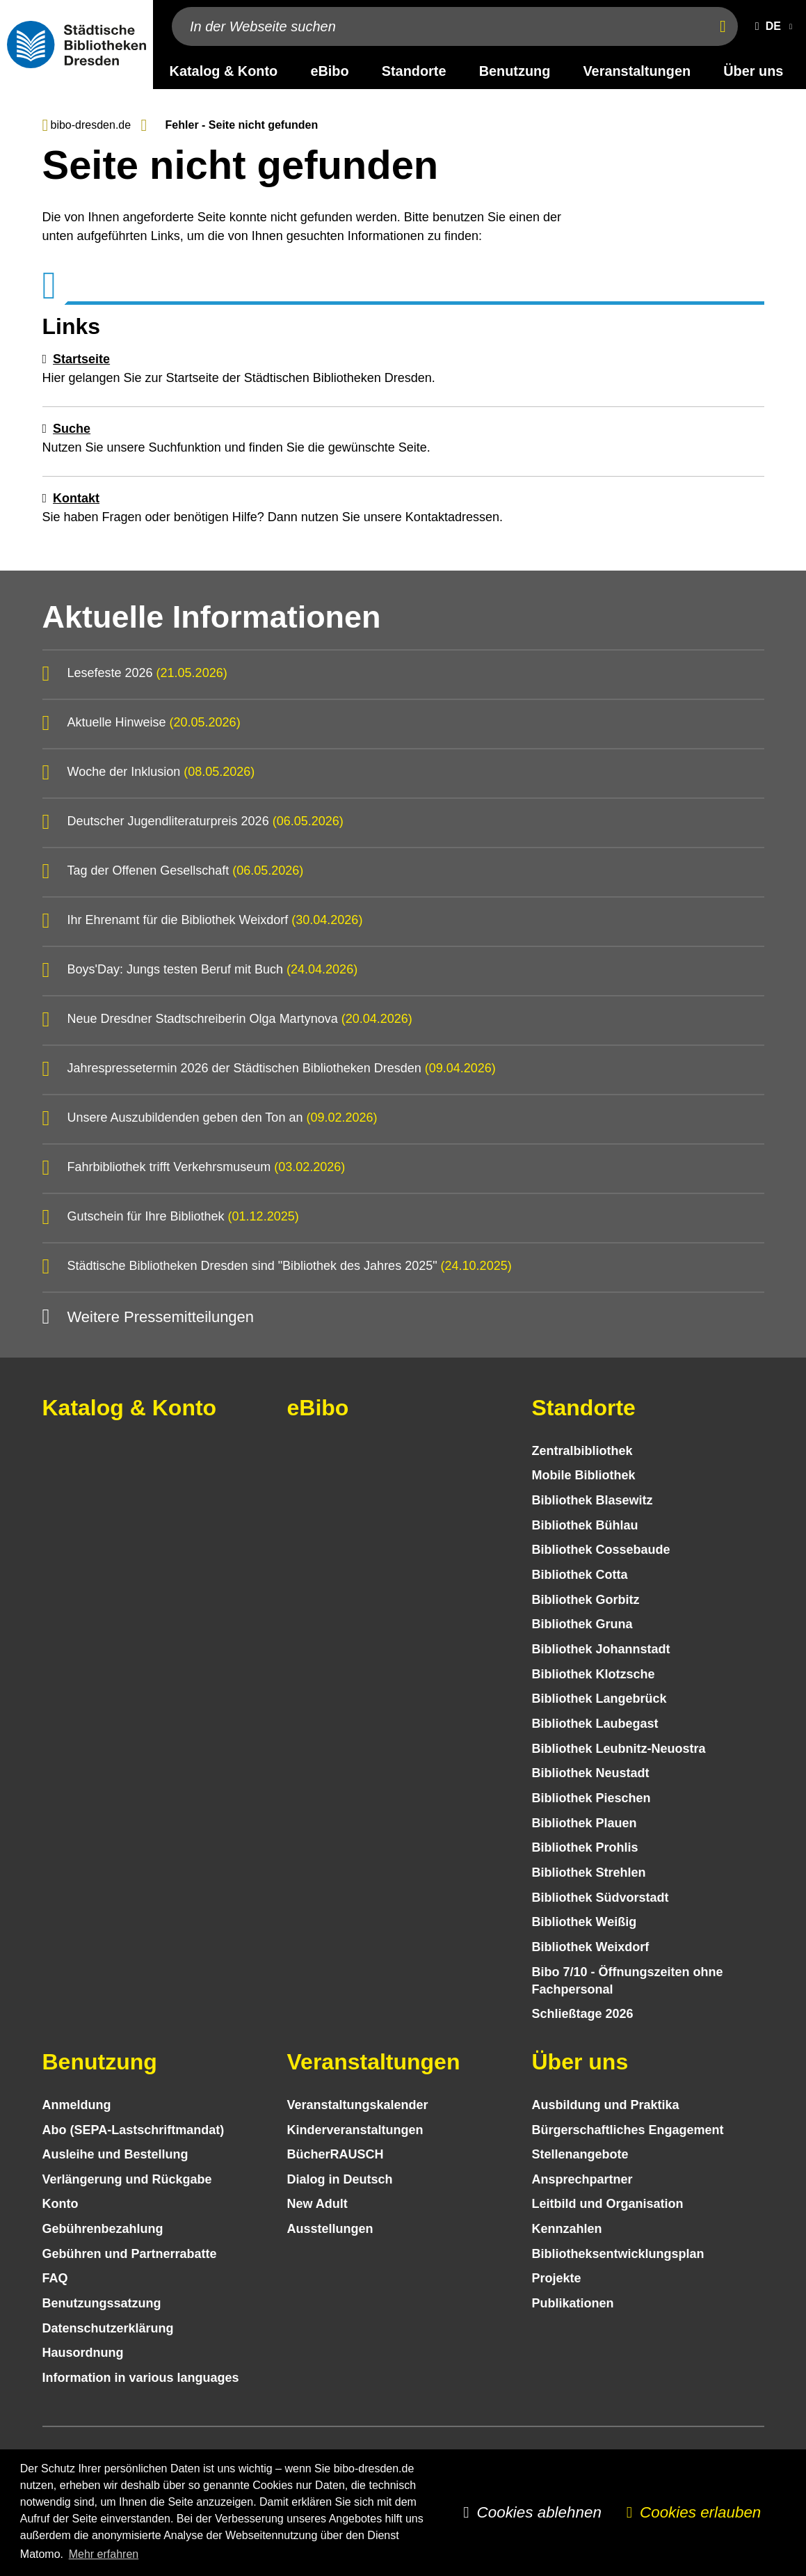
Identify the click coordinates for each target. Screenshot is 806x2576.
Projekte (556, 2278)
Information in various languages (140, 2378)
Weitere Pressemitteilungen (160, 1317)
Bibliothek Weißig (584, 1922)
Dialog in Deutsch (340, 2179)
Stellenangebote (580, 2154)
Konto (60, 2204)
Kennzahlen (567, 2229)
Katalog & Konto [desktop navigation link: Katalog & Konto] (224, 71)
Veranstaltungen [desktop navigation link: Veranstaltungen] (637, 71)
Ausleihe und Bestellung (115, 2154)
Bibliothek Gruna (582, 1624)
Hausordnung (83, 2353)
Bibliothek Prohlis (585, 1847)
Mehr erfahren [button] (104, 2554)
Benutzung (99, 2061)
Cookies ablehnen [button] (539, 2512)
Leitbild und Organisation (608, 2204)
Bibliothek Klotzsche (593, 1674)
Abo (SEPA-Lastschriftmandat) (133, 2130)
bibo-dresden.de (91, 125)
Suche (71, 429)
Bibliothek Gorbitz (586, 1600)
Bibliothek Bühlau (585, 1525)
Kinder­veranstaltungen (355, 2130)
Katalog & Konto (129, 1407)
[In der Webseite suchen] (438, 26)
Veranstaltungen (373, 2061)
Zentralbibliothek (582, 1451)
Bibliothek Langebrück (599, 1699)
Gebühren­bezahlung (102, 2229)
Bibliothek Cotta (580, 1575)
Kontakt (76, 498)
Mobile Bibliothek (584, 1475)
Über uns (580, 2061)
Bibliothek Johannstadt (601, 1649)
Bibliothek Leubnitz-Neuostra (619, 1749)
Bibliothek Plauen (584, 1823)
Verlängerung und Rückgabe (127, 2179)
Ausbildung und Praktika (605, 2105)
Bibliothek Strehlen (589, 1872)
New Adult (317, 2204)
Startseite (81, 359)
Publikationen (573, 2303)
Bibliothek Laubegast (595, 1724)
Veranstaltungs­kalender (357, 2105)
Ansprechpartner (582, 2179)
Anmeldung (76, 2105)
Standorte (584, 1407)
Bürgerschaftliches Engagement (628, 2130)
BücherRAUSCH (335, 2154)
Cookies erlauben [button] (700, 2512)
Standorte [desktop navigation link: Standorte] (414, 71)
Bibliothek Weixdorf (591, 1947)
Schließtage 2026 (583, 2014)
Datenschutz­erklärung (108, 2328)
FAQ (55, 2278)
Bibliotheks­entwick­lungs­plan (618, 2254)
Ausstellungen (330, 2229)
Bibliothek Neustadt (591, 1773)
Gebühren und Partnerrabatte (129, 2254)
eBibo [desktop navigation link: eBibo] (329, 71)
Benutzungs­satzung (101, 2303)
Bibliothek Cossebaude (601, 1550)
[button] (770, 26)
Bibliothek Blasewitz (592, 1500)
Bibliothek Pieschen (591, 1798)
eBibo (318, 1407)
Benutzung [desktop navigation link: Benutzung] (515, 71)
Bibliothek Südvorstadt (600, 1898)
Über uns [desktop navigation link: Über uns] (753, 71)
